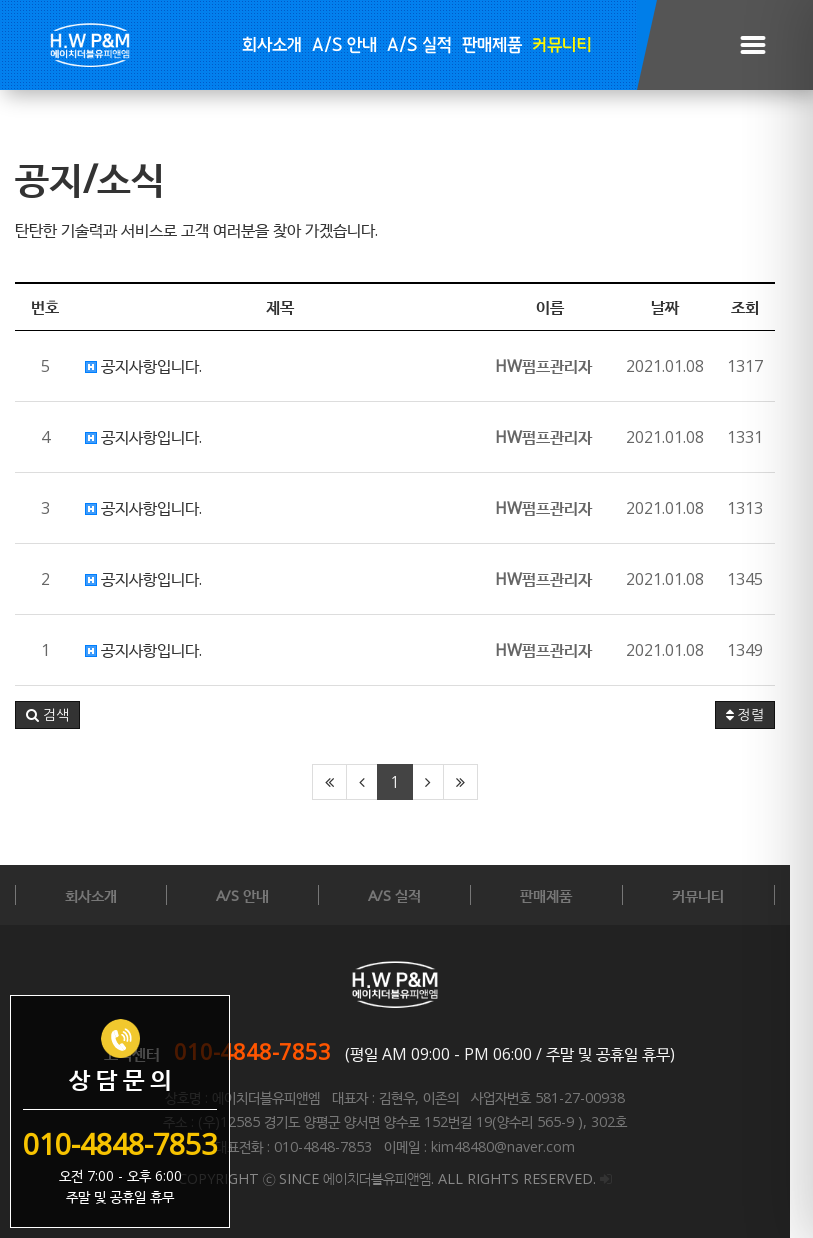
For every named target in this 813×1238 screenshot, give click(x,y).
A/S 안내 (344, 45)
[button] (47, 715)
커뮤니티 (562, 45)
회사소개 (272, 45)
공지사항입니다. (143, 366)
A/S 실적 (419, 45)
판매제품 (492, 45)
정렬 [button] (768, 715)
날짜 (688, 307)
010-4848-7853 (264, 1051)
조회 (768, 307)
